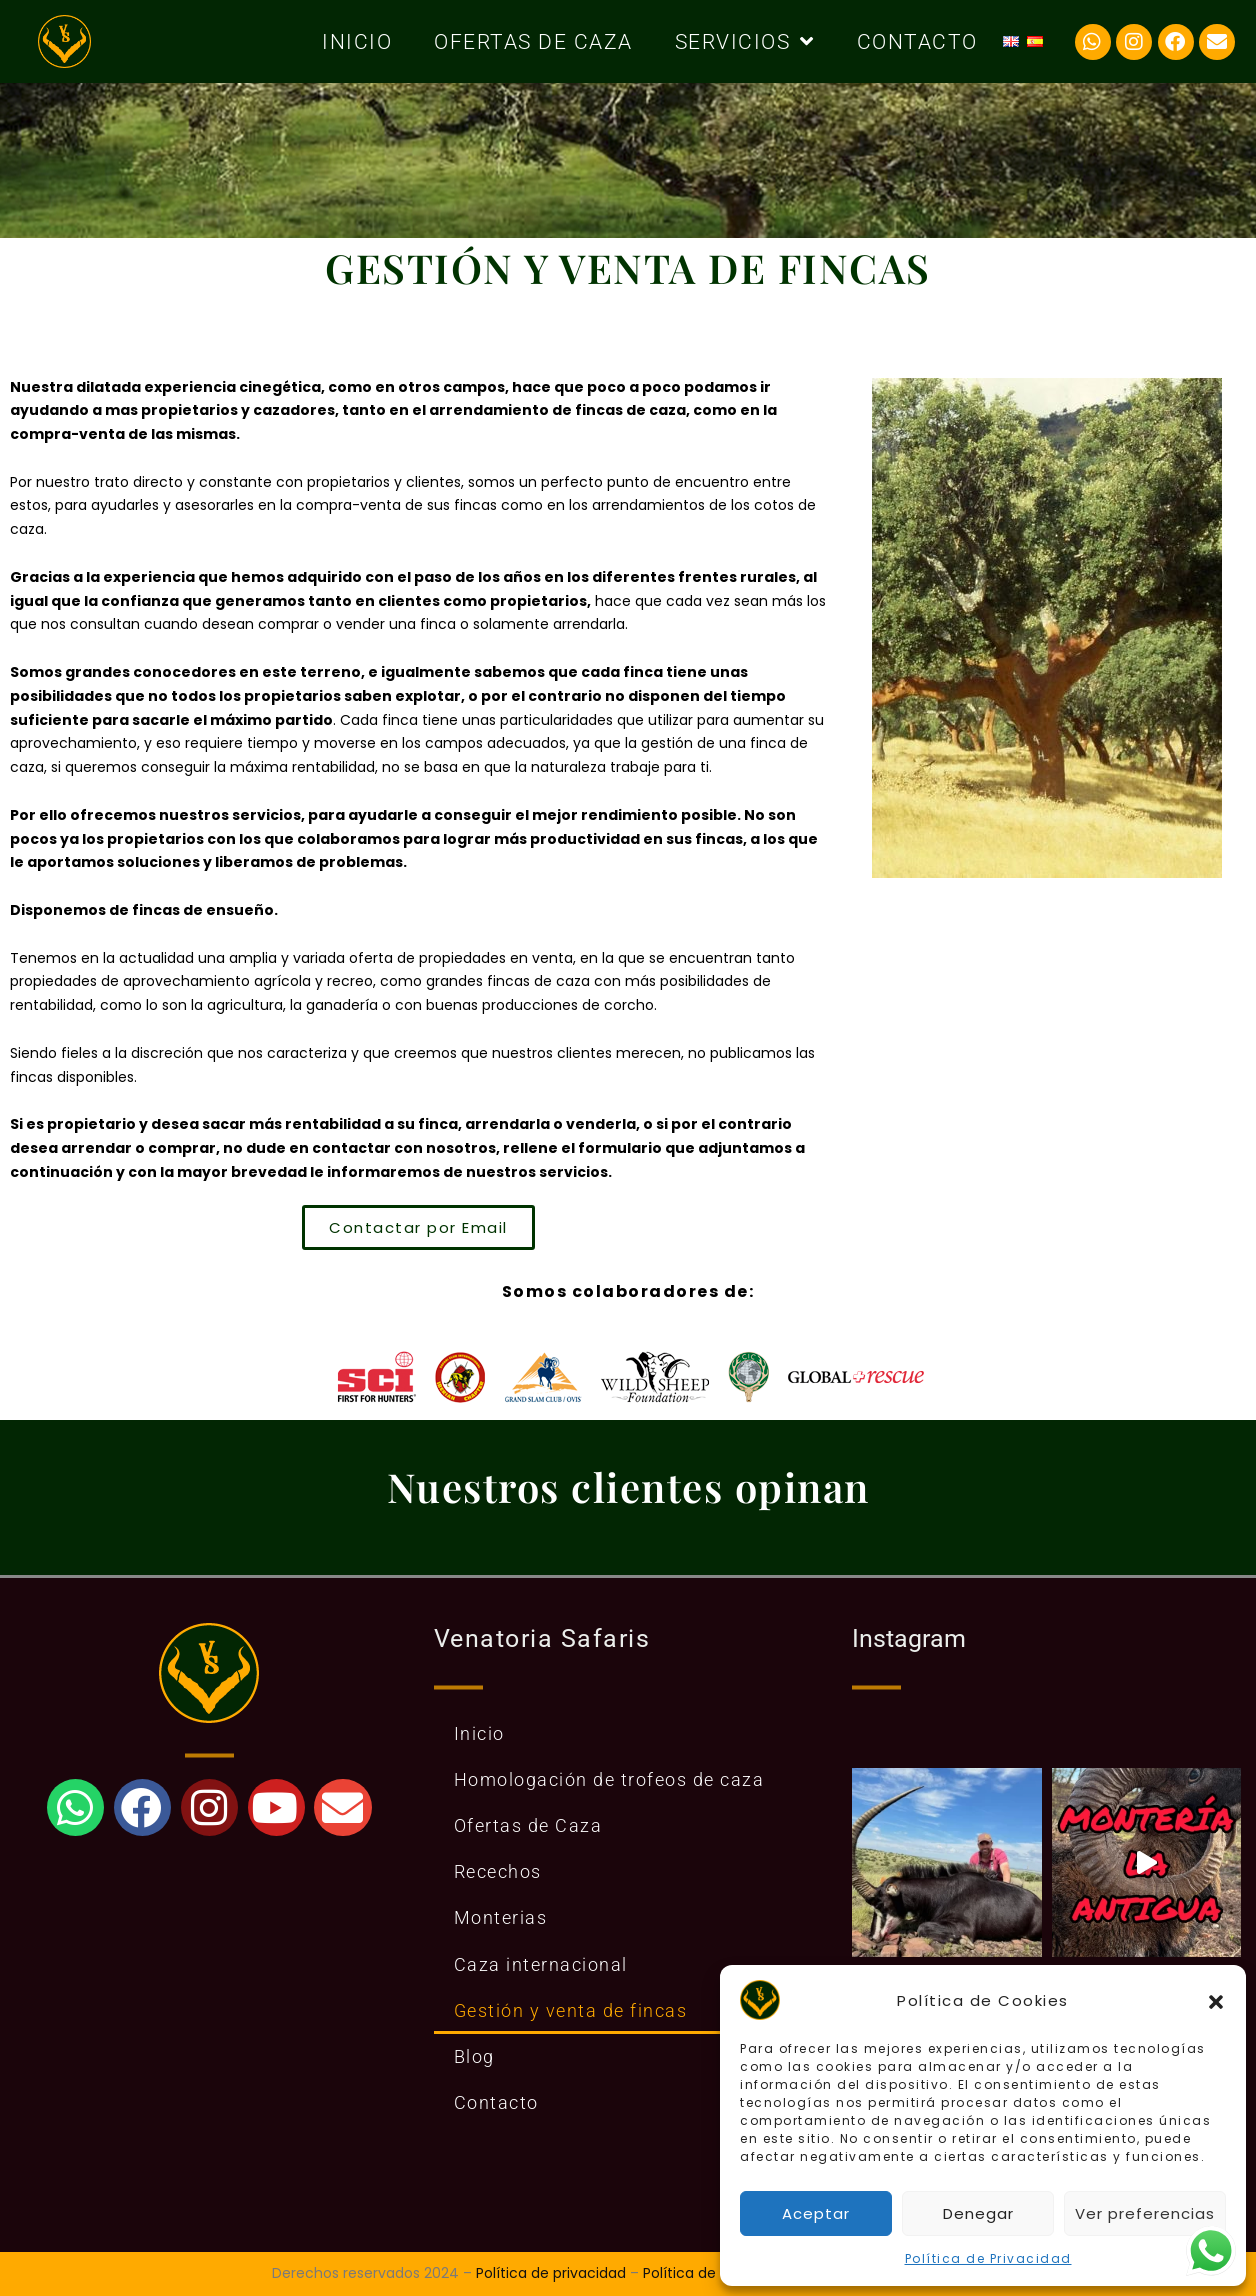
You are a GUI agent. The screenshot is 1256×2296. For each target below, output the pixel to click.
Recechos (498, 1871)
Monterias (501, 1917)
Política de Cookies (709, 2273)
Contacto (917, 42)
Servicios (745, 41)
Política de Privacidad (988, 2258)
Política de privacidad (551, 2273)
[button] (1216, 2000)
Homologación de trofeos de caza (609, 1779)
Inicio (357, 42)
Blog (474, 2056)
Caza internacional (541, 1964)
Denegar (978, 2213)
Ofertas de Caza (533, 42)
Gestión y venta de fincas (571, 2010)
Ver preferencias (1145, 2213)
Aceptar (816, 2213)
